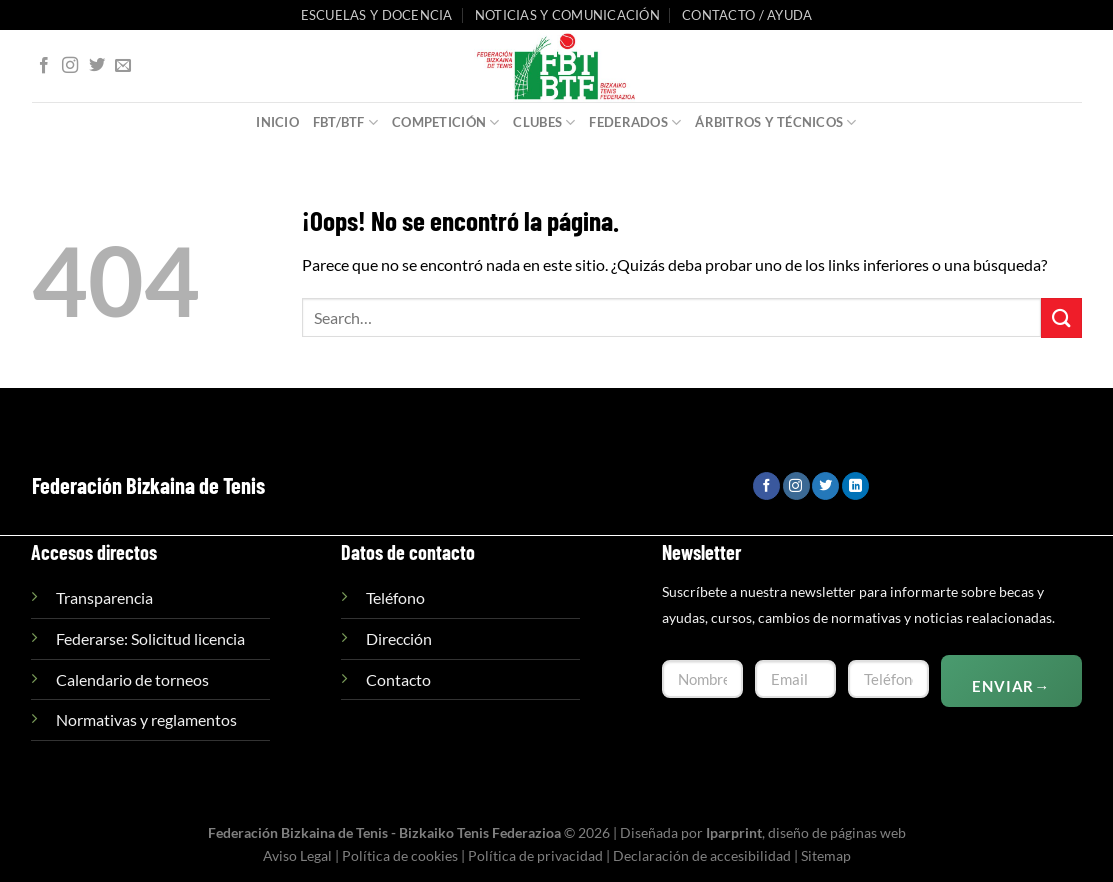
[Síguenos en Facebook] (44, 66)
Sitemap (826, 855)
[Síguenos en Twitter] (97, 66)
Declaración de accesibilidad (702, 855)
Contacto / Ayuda (747, 15)
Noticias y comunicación (567, 15)
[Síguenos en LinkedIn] (855, 486)
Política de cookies (400, 855)
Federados (635, 122)
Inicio (277, 122)
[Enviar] (1061, 317)
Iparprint (734, 832)
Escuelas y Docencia (377, 15)
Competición (445, 122)
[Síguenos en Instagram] (70, 66)
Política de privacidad (535, 855)
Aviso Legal (297, 855)
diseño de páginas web (837, 832)
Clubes (544, 122)
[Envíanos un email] (123, 66)
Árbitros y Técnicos (775, 122)
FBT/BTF (345, 122)
